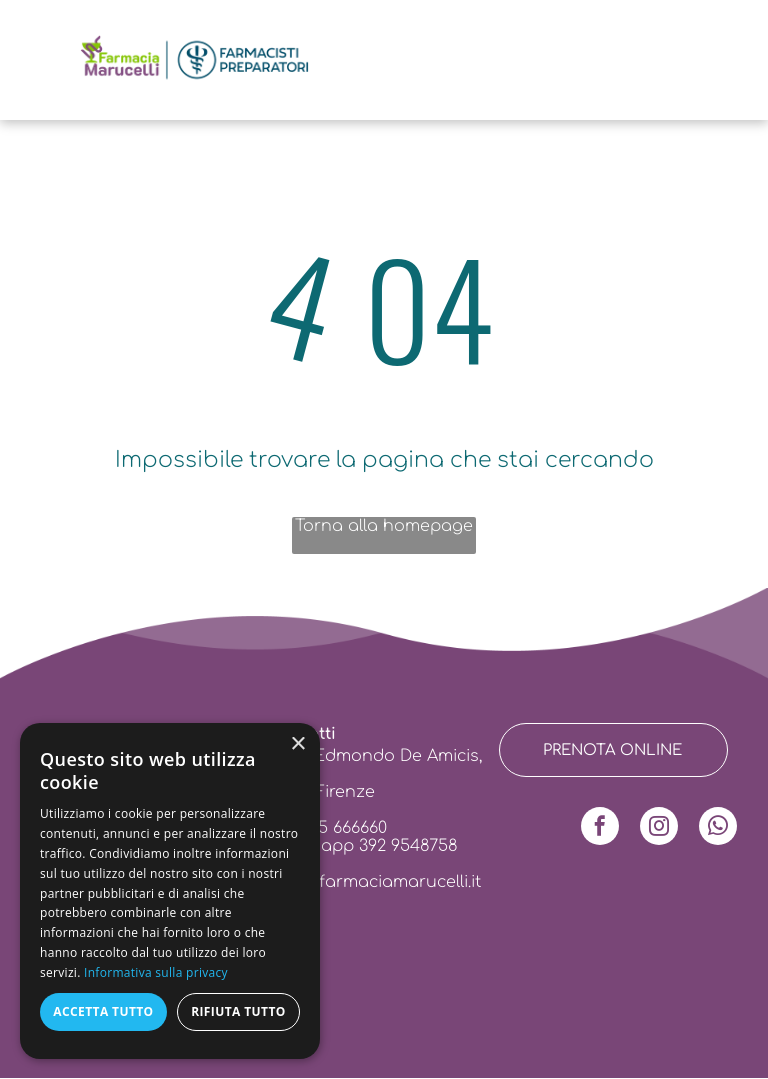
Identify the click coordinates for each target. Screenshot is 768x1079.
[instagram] (659, 828)
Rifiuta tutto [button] (238, 1011)
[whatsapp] (718, 828)
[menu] (44, 44)
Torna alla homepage (384, 526)
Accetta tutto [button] (103, 1011)
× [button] (297, 744)
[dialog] (170, 891)
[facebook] (600, 828)
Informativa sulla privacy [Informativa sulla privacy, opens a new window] (156, 972)
